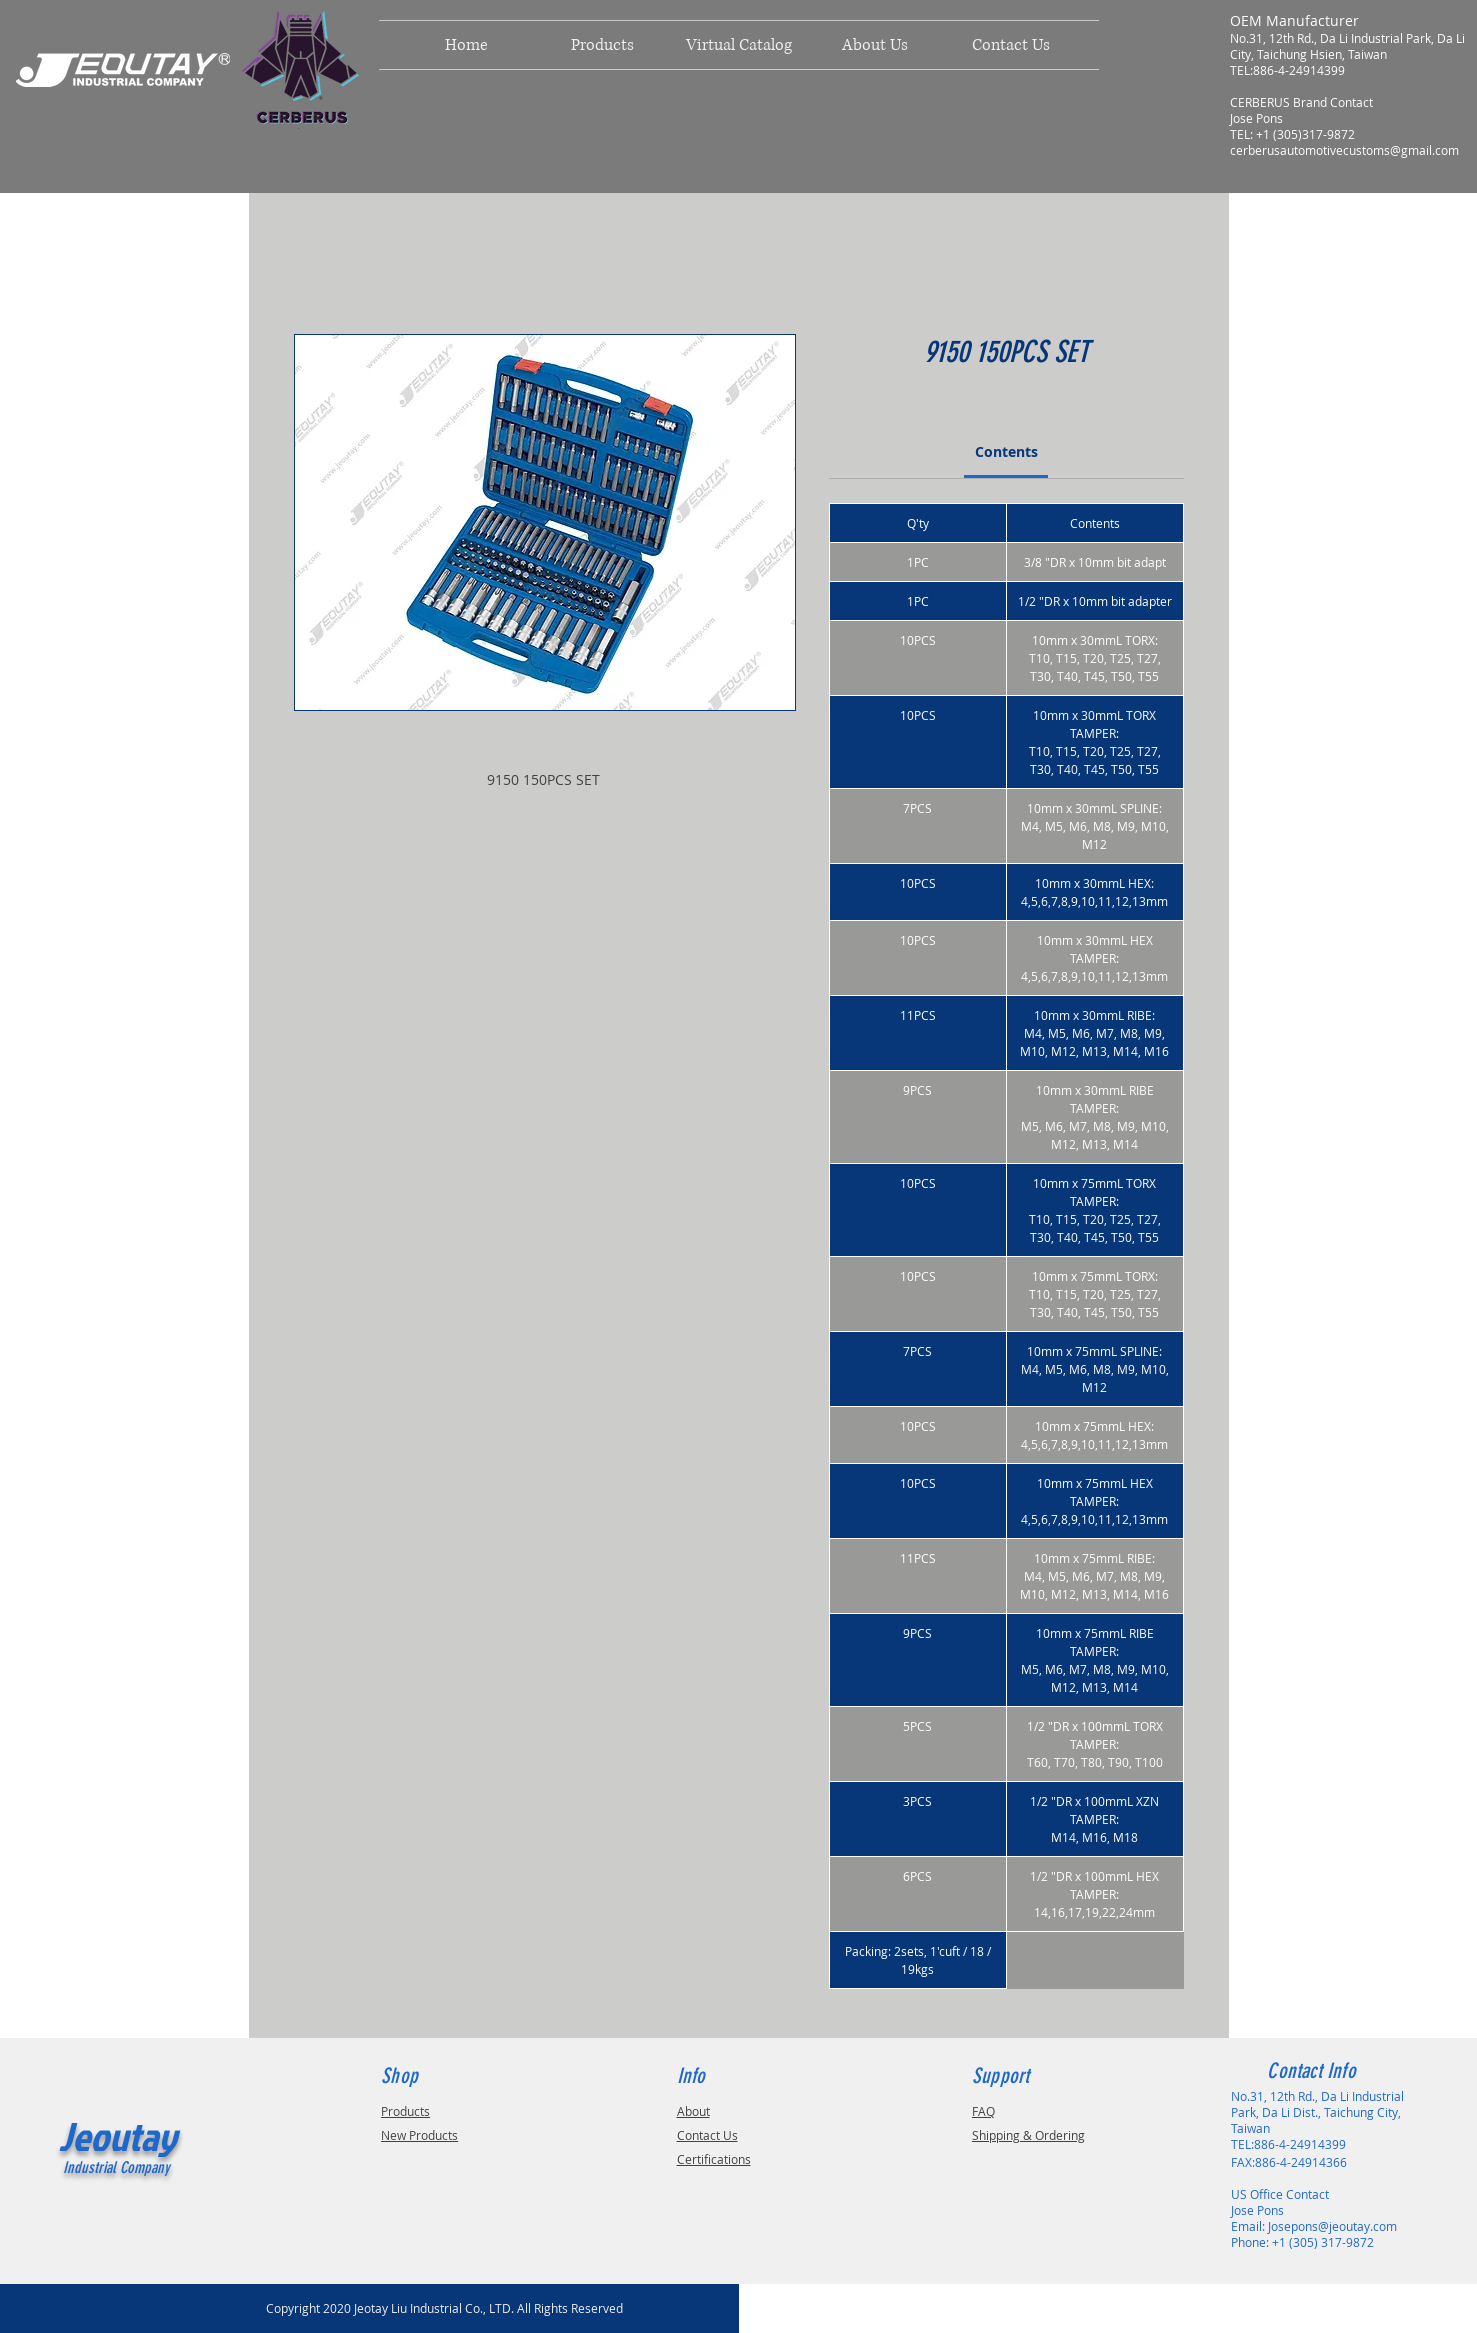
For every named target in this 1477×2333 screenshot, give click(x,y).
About (693, 2111)
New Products (419, 2135)
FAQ (983, 2111)
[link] (1006, 451)
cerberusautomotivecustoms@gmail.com (1344, 150)
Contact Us (707, 2135)
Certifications (714, 2159)
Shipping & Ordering (1028, 2135)
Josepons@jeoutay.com (1332, 2226)
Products (405, 2111)
